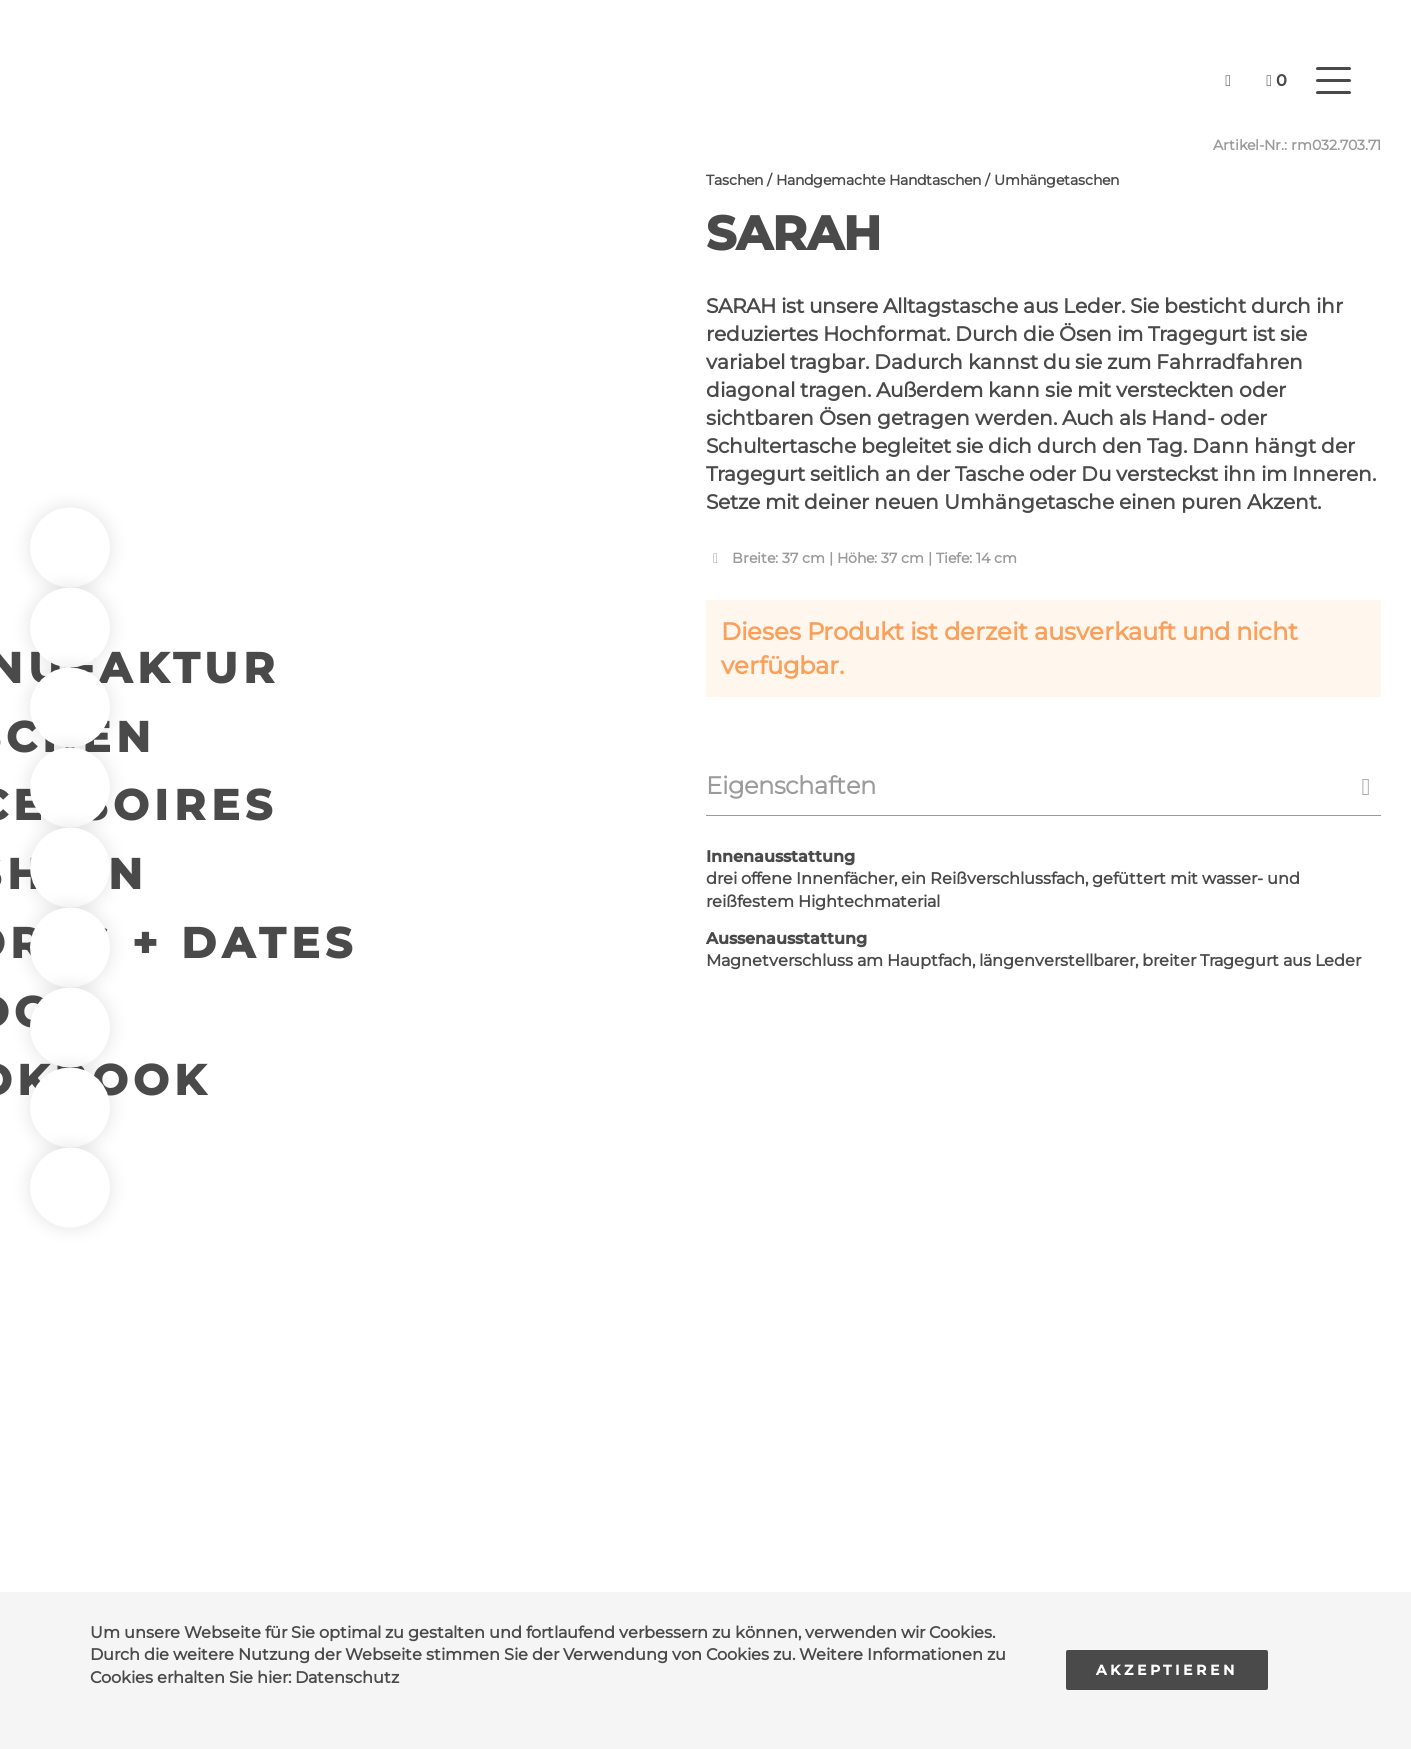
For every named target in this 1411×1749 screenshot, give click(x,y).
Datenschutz (347, 1677)
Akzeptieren (1167, 1670)
